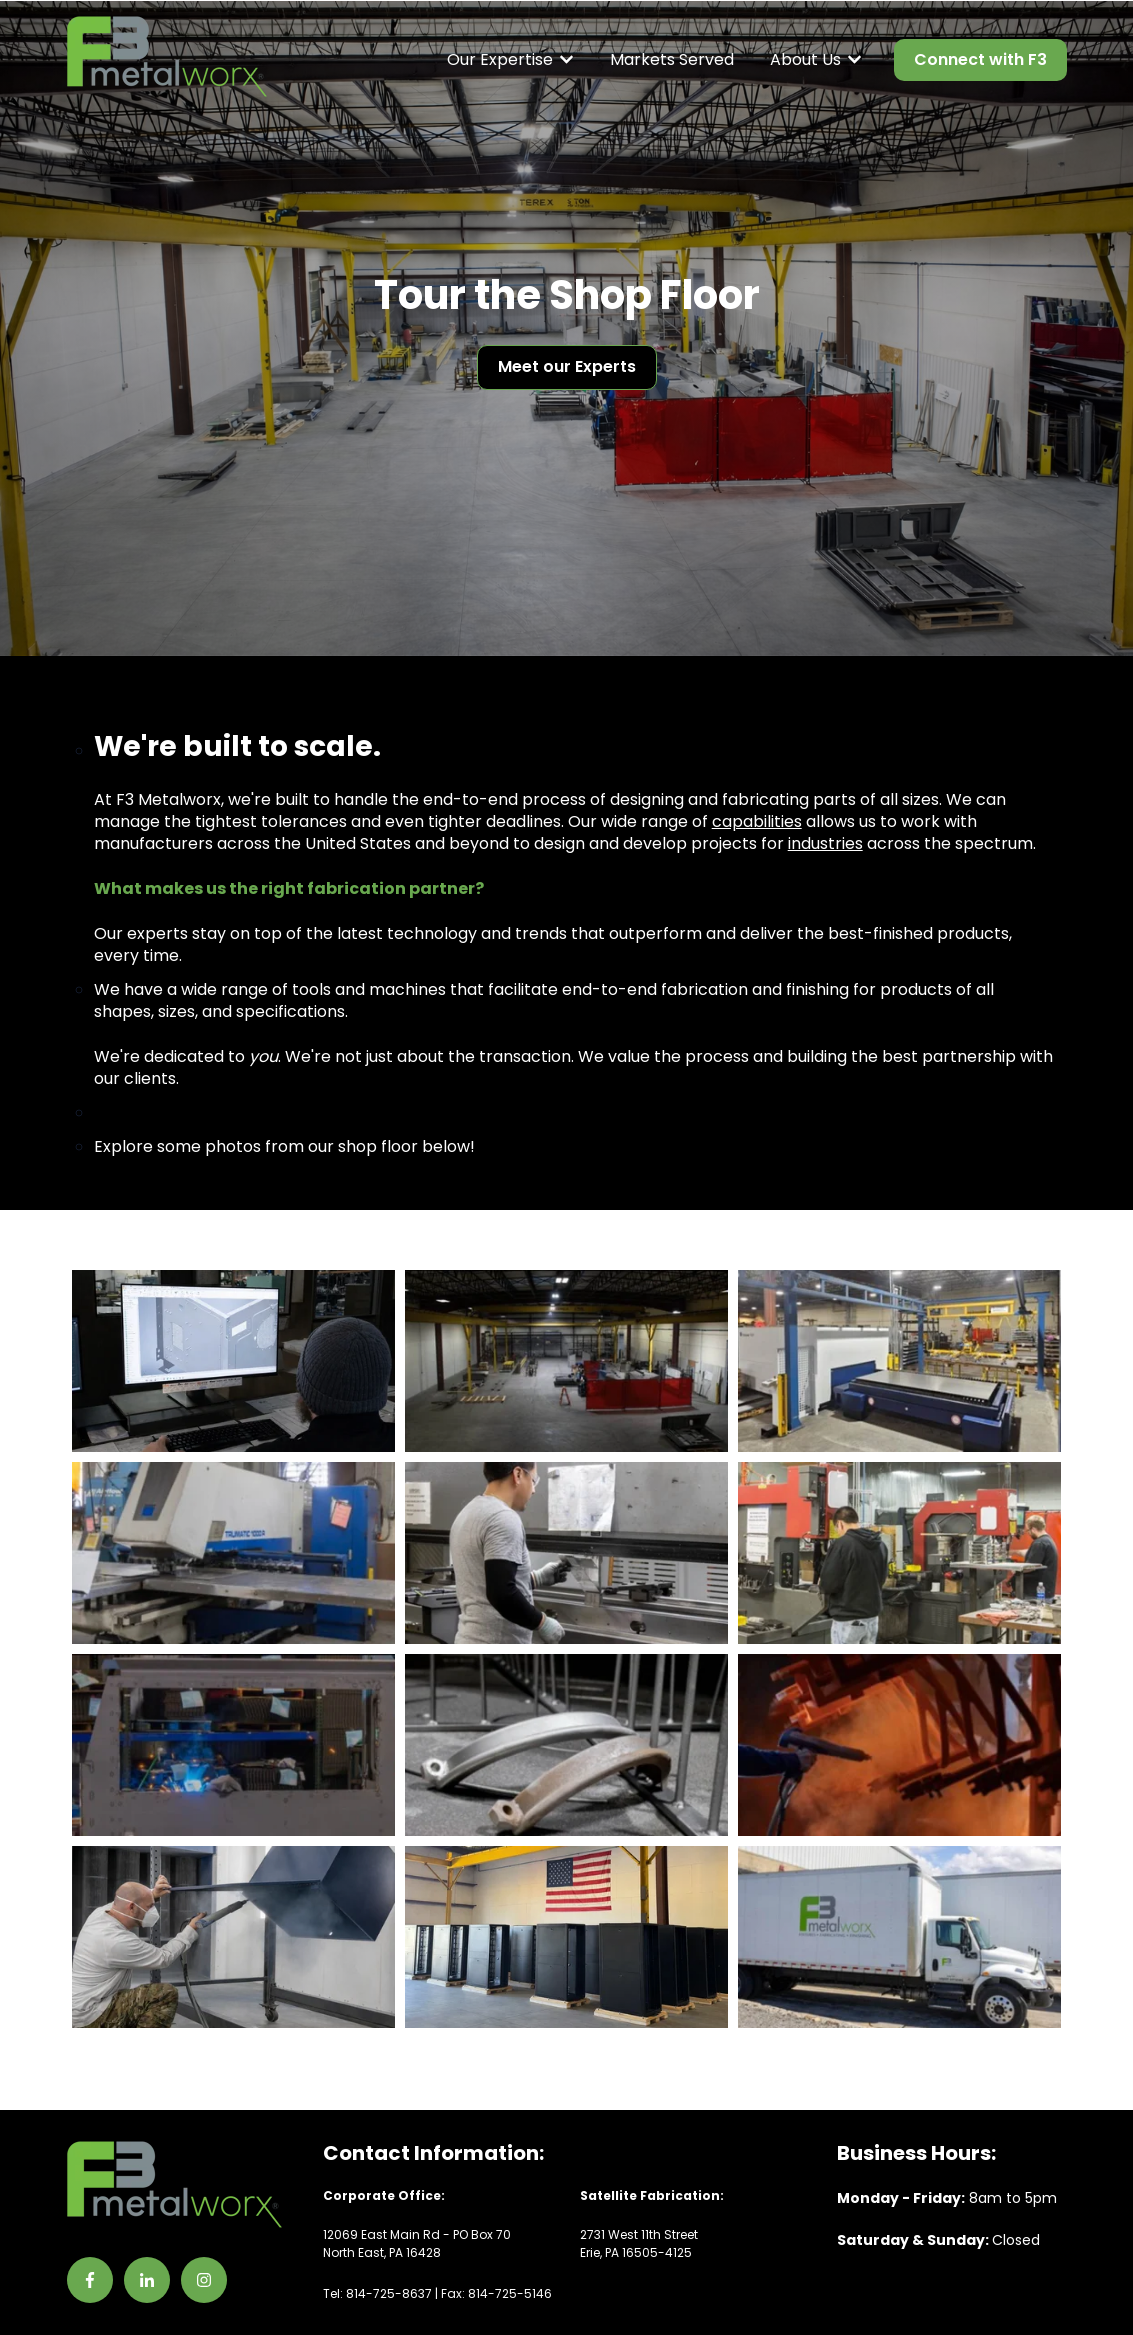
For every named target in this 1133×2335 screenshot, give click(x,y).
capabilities (757, 821)
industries (825, 843)
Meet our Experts (567, 366)
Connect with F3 (980, 59)
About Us (805, 60)
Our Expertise (500, 60)
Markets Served (672, 60)
